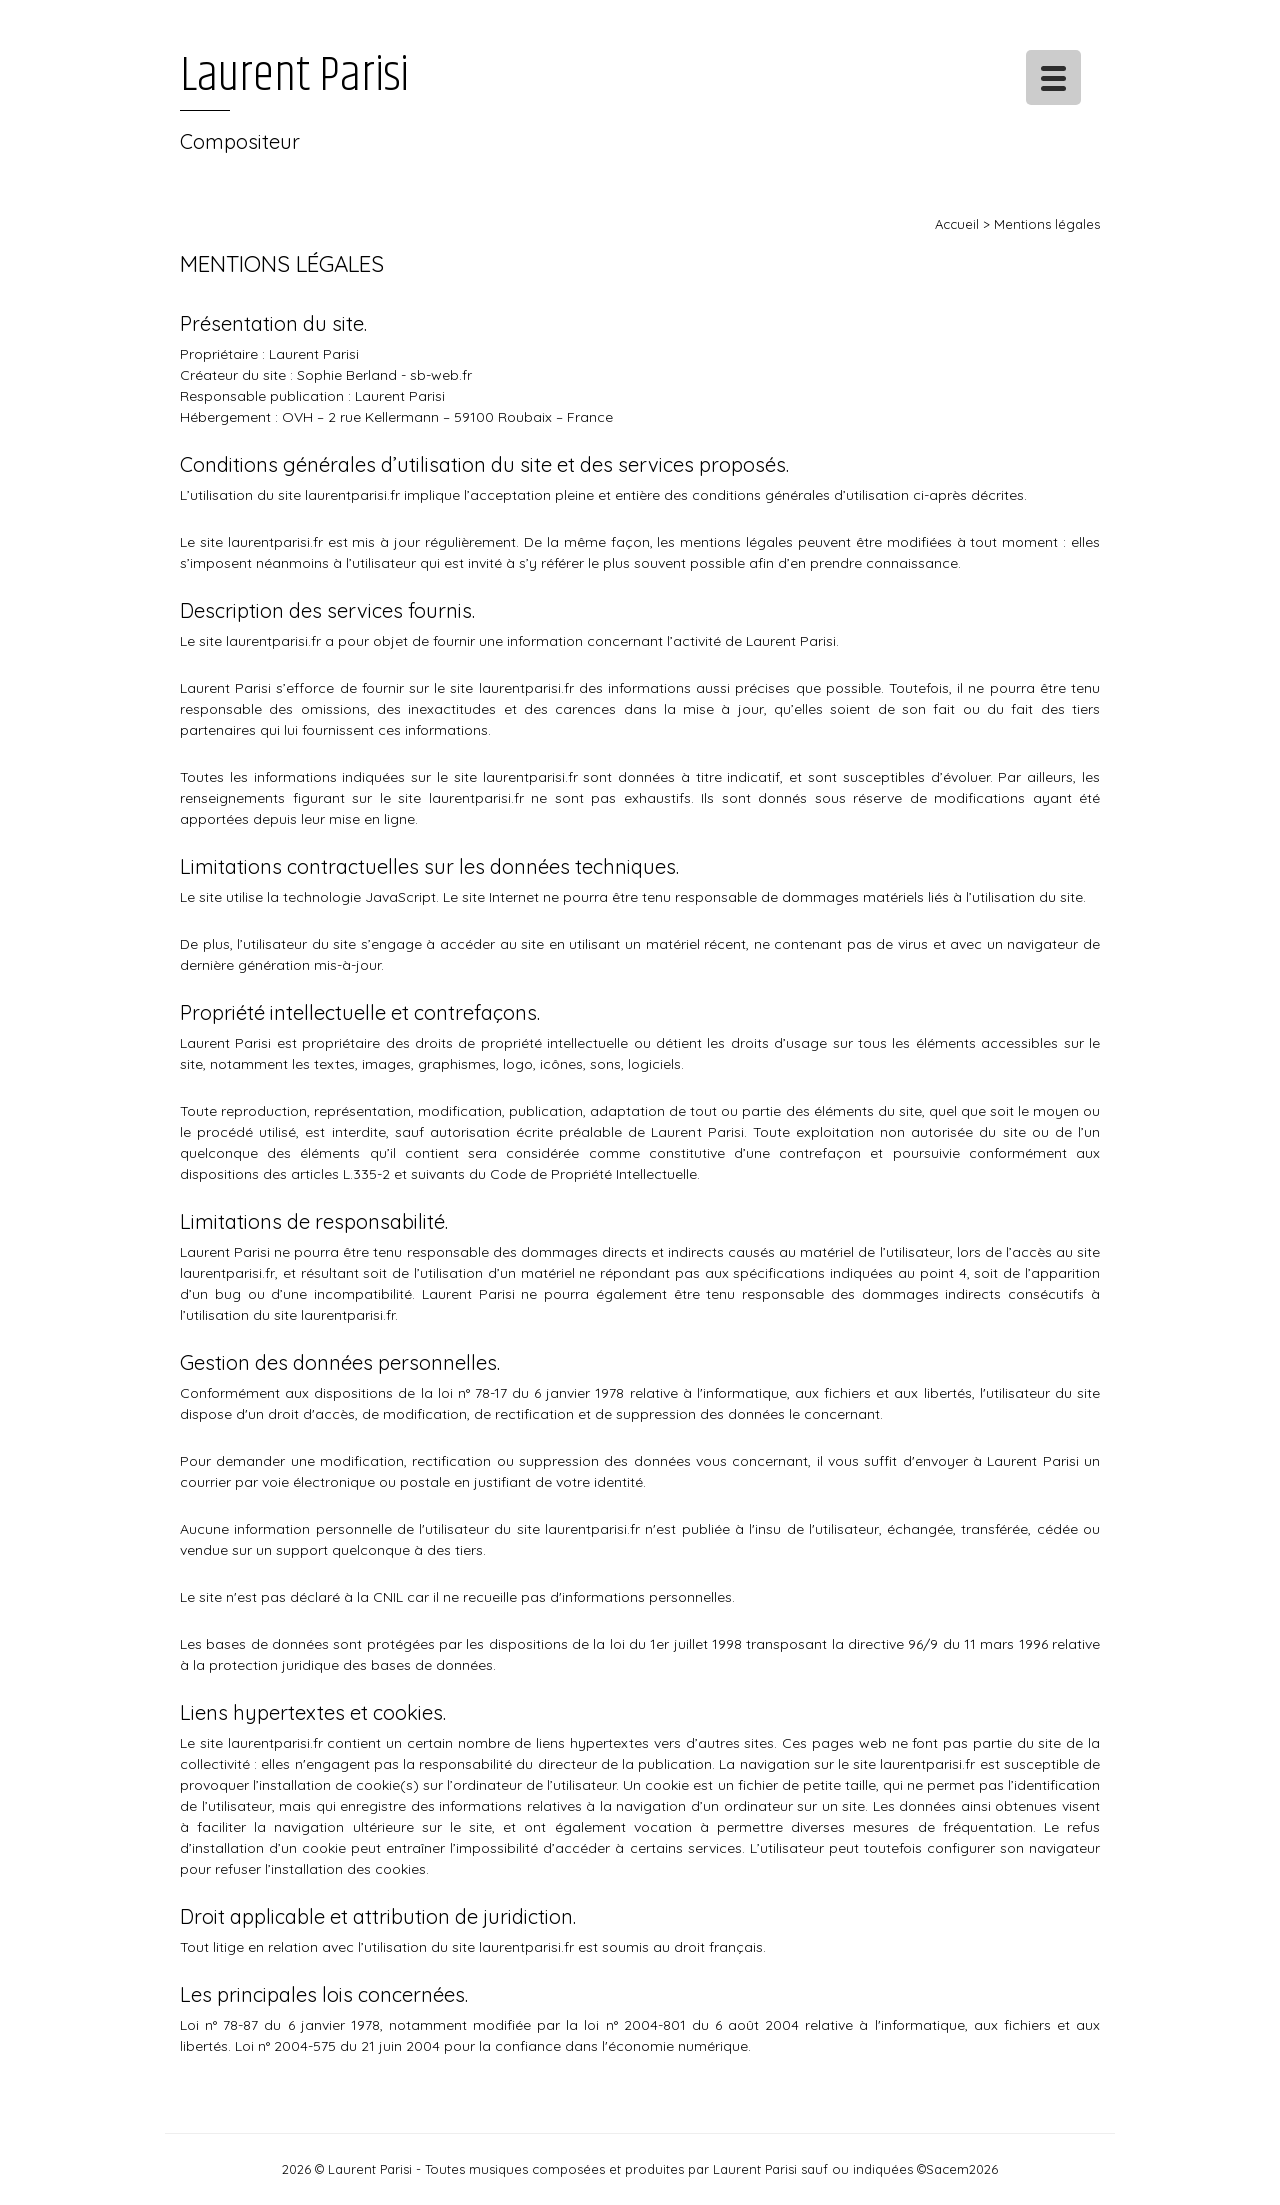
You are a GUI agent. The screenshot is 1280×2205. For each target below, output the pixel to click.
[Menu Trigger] (1053, 77)
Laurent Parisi (294, 76)
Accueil (957, 224)
